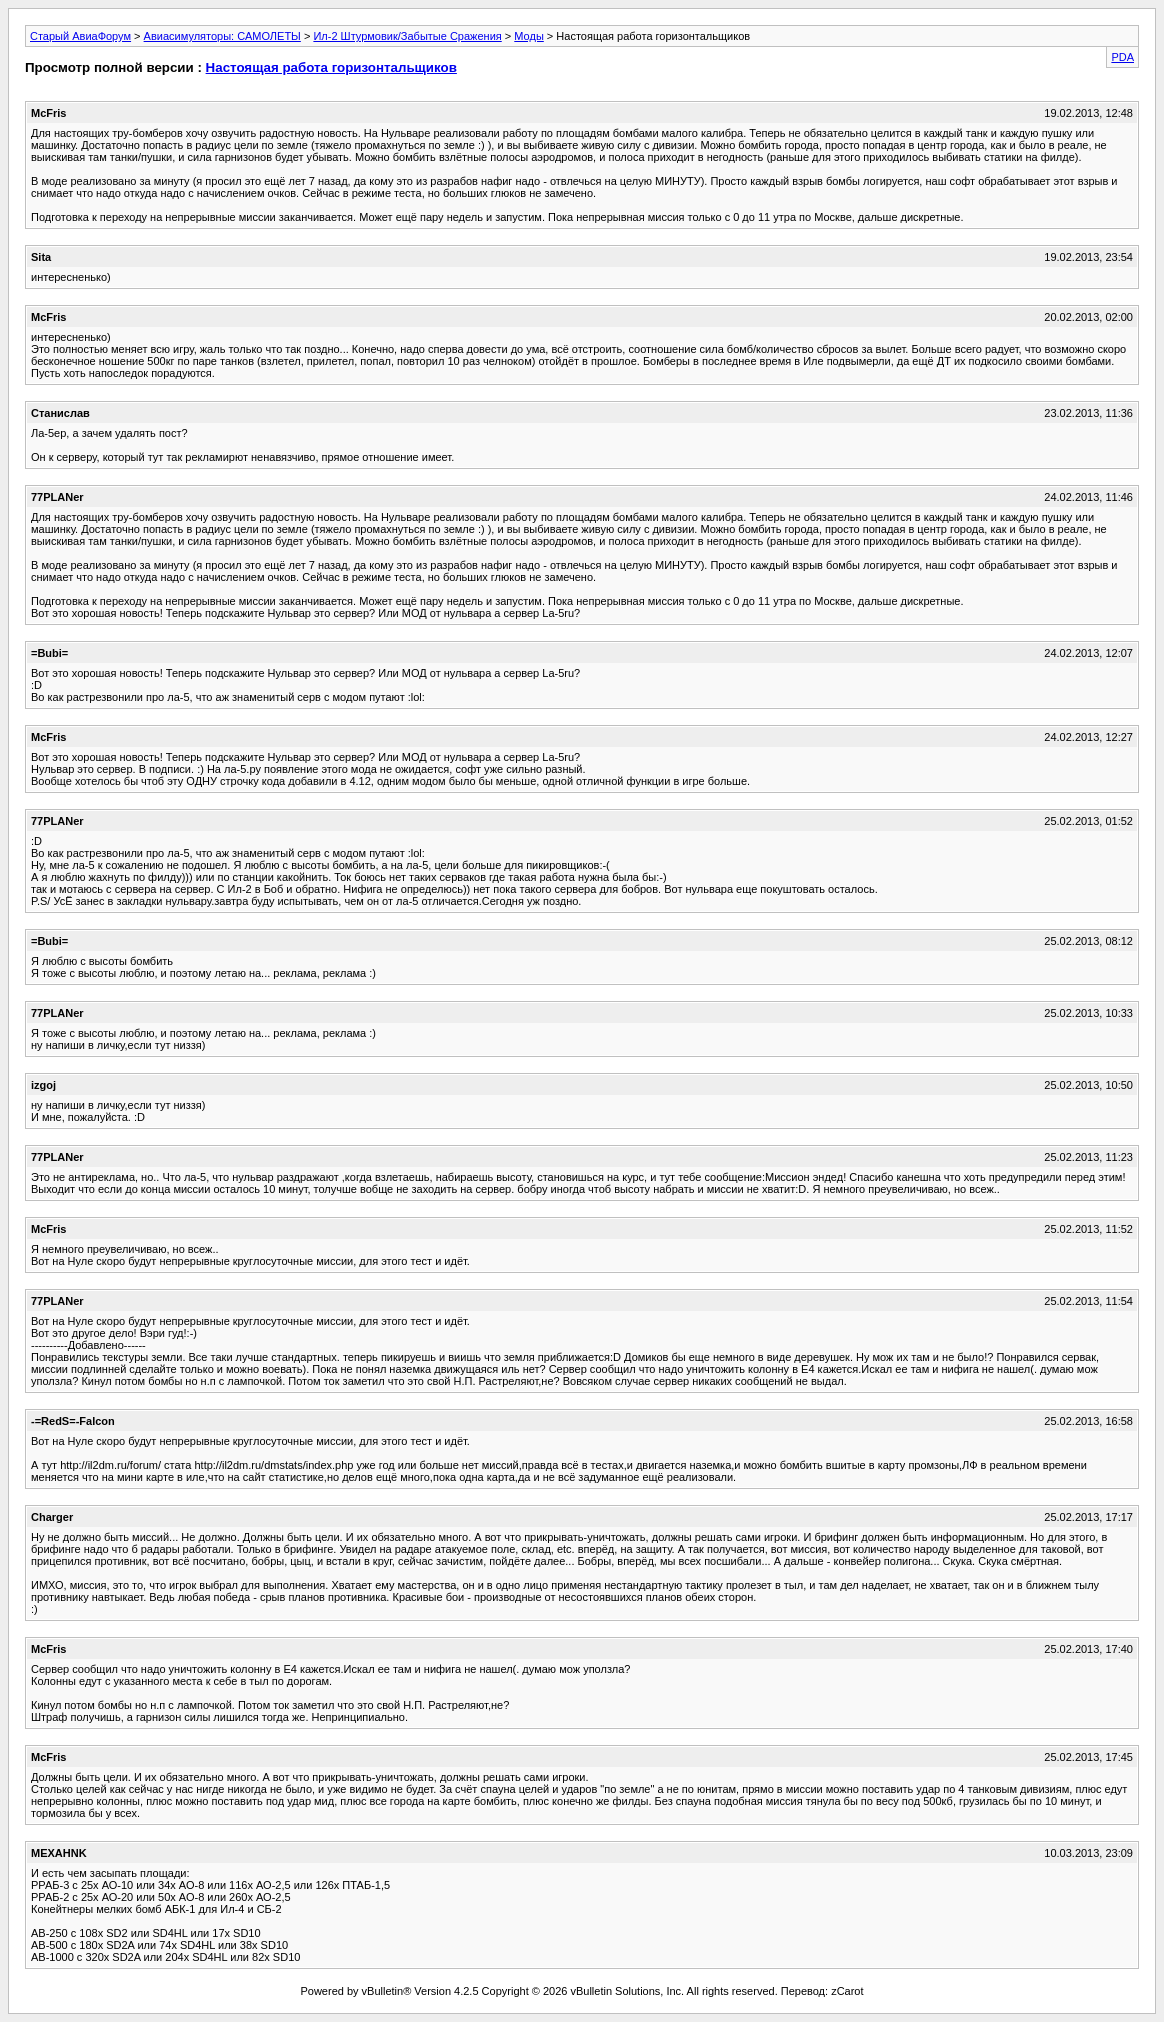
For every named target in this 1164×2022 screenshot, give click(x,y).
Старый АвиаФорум (80, 36)
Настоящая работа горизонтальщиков (331, 67)
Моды (529, 36)
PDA (1122, 57)
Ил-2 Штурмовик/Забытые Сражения (407, 36)
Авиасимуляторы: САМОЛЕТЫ (222, 36)
